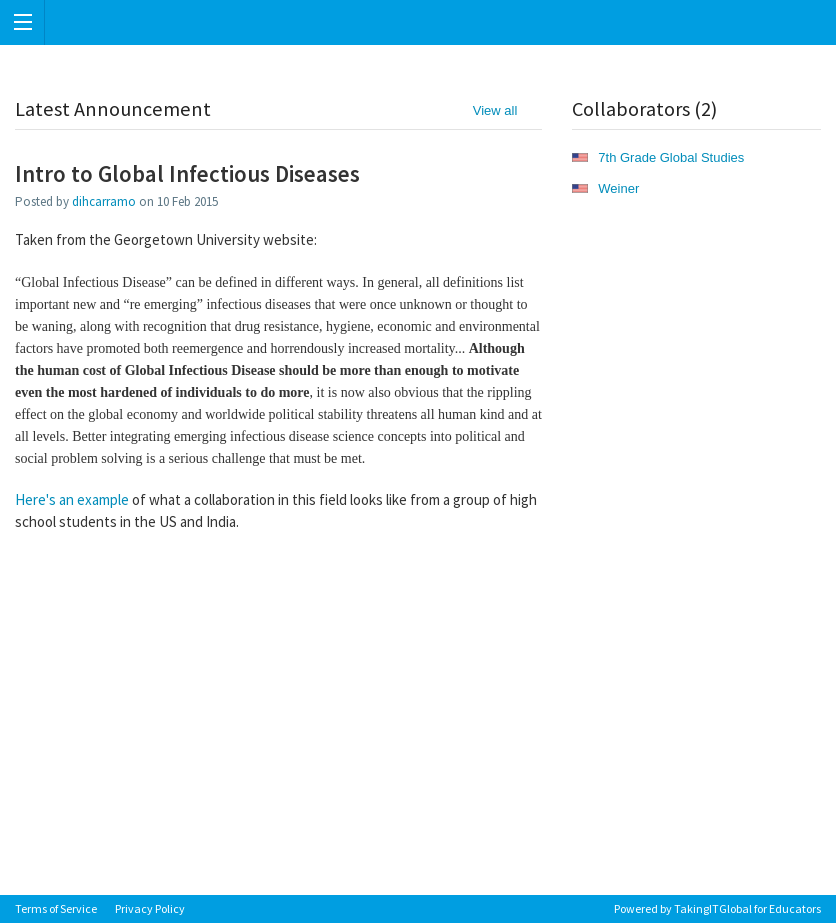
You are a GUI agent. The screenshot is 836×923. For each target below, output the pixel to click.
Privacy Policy (150, 908)
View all (495, 110)
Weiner (618, 188)
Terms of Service (56, 908)
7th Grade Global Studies (671, 157)
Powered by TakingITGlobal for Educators (717, 908)
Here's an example (72, 499)
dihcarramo (104, 201)
